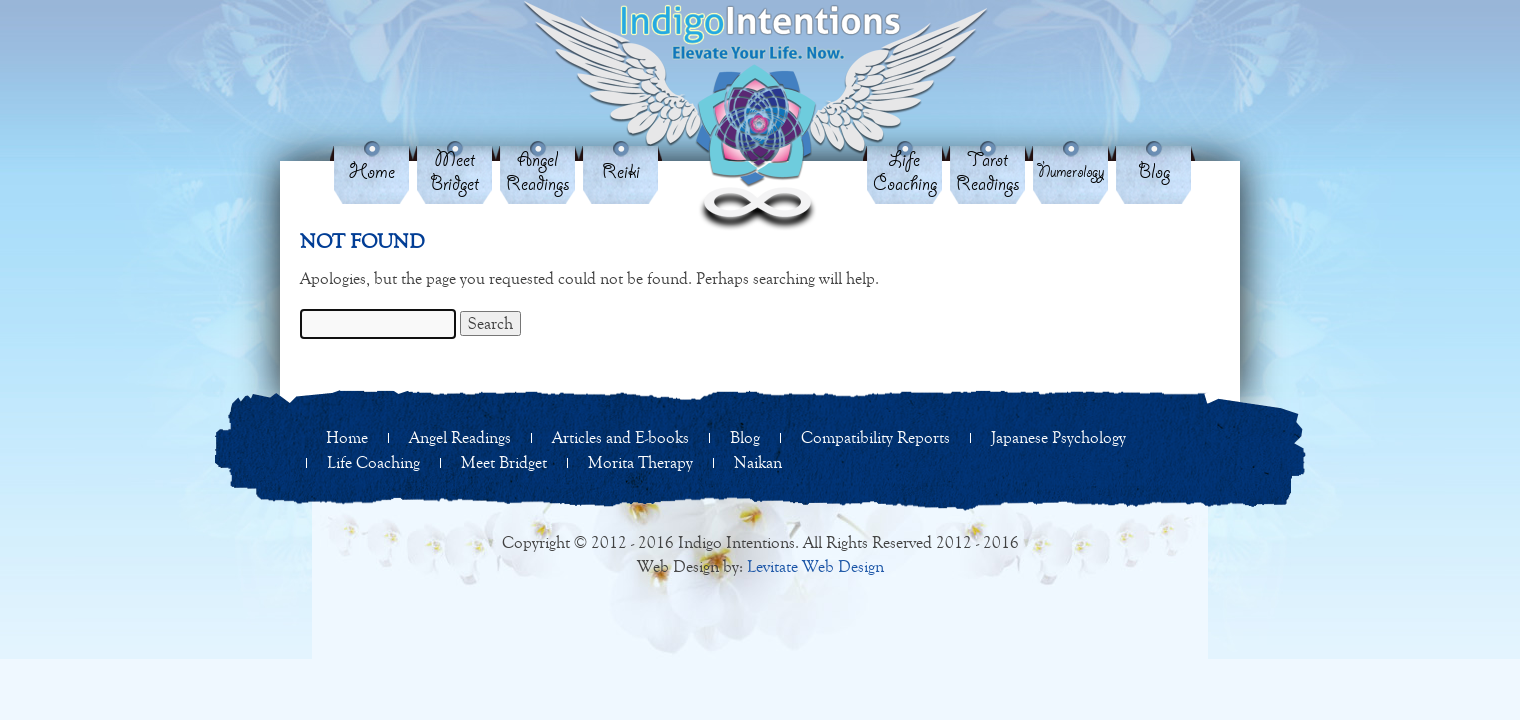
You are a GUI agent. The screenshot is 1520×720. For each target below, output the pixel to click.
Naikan (758, 462)
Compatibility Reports (875, 437)
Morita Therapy (640, 462)
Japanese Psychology (1058, 437)
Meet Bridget (454, 172)
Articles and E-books (620, 437)
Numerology (1070, 172)
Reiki (621, 172)
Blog (1154, 172)
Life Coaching (905, 172)
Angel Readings (538, 172)
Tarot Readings (988, 172)
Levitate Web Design (815, 566)
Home (372, 172)
